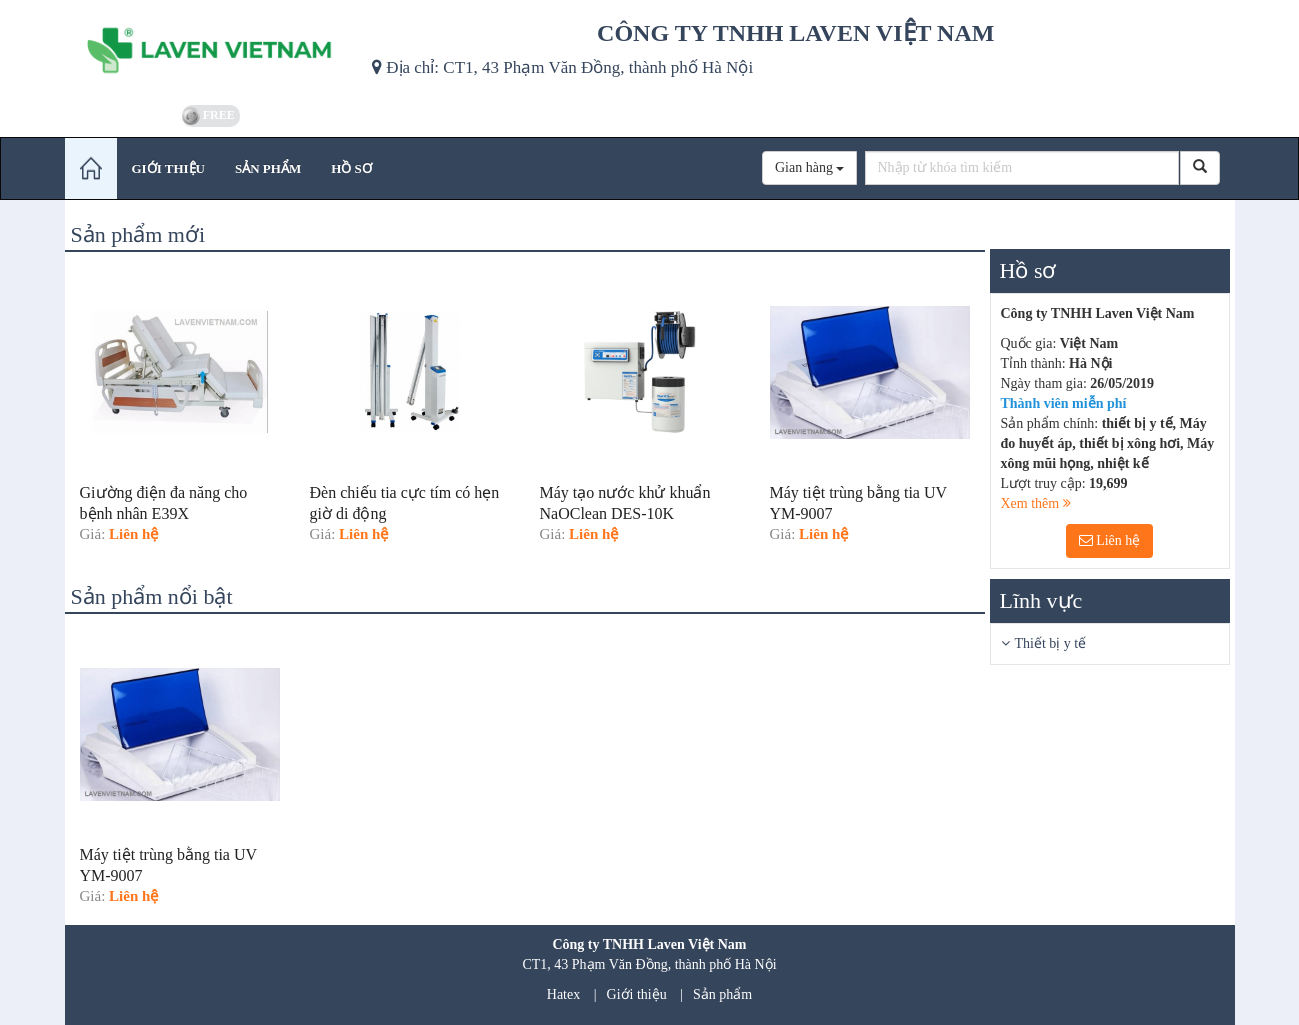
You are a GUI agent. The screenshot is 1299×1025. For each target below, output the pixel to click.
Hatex (563, 994)
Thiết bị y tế (1051, 643)
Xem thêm (1036, 503)
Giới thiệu (637, 994)
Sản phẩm (722, 994)
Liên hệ (1110, 540)
